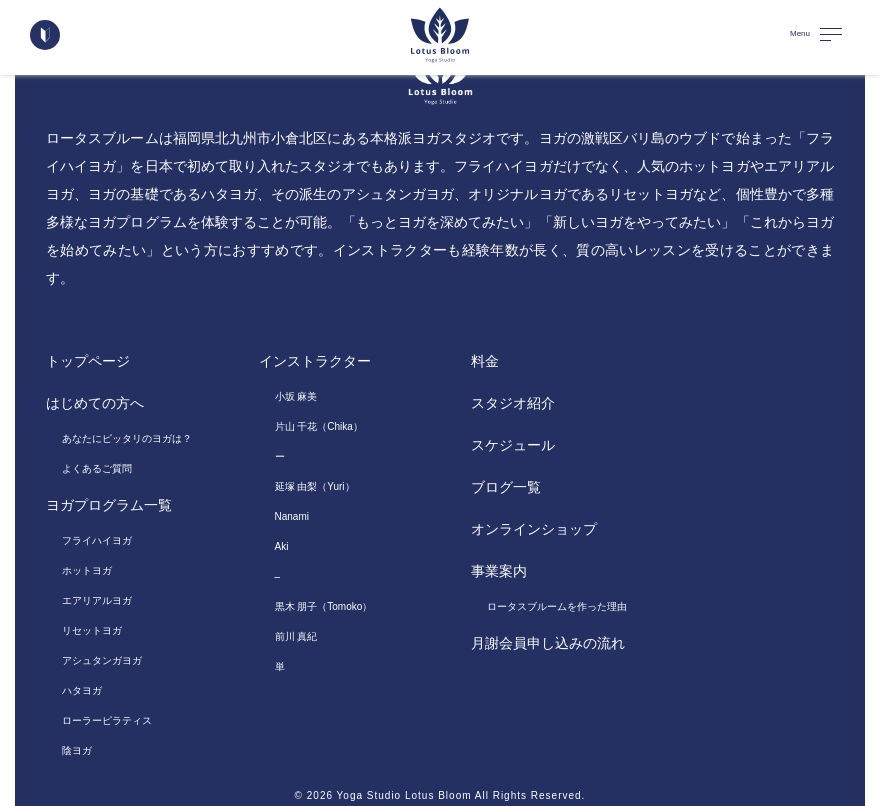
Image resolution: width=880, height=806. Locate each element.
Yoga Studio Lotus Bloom (404, 795)
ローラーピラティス (107, 720)
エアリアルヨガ (97, 600)
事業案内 (499, 571)
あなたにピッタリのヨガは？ (127, 438)
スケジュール (513, 445)
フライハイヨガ (97, 540)
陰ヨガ (77, 750)
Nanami (292, 516)
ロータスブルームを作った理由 (557, 606)
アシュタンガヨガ (102, 660)
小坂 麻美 (296, 396)
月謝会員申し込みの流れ (548, 643)
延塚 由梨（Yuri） (315, 486)
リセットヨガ (92, 630)
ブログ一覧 (506, 487)
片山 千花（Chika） (319, 426)
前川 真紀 (296, 636)
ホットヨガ (87, 570)
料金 (485, 361)
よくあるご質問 (97, 468)
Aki (282, 546)
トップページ (88, 361)
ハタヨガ (82, 690)
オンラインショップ (534, 529)
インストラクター (315, 361)
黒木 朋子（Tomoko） (324, 606)
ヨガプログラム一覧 (109, 505)
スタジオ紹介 (513, 403)
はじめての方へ (95, 403)
